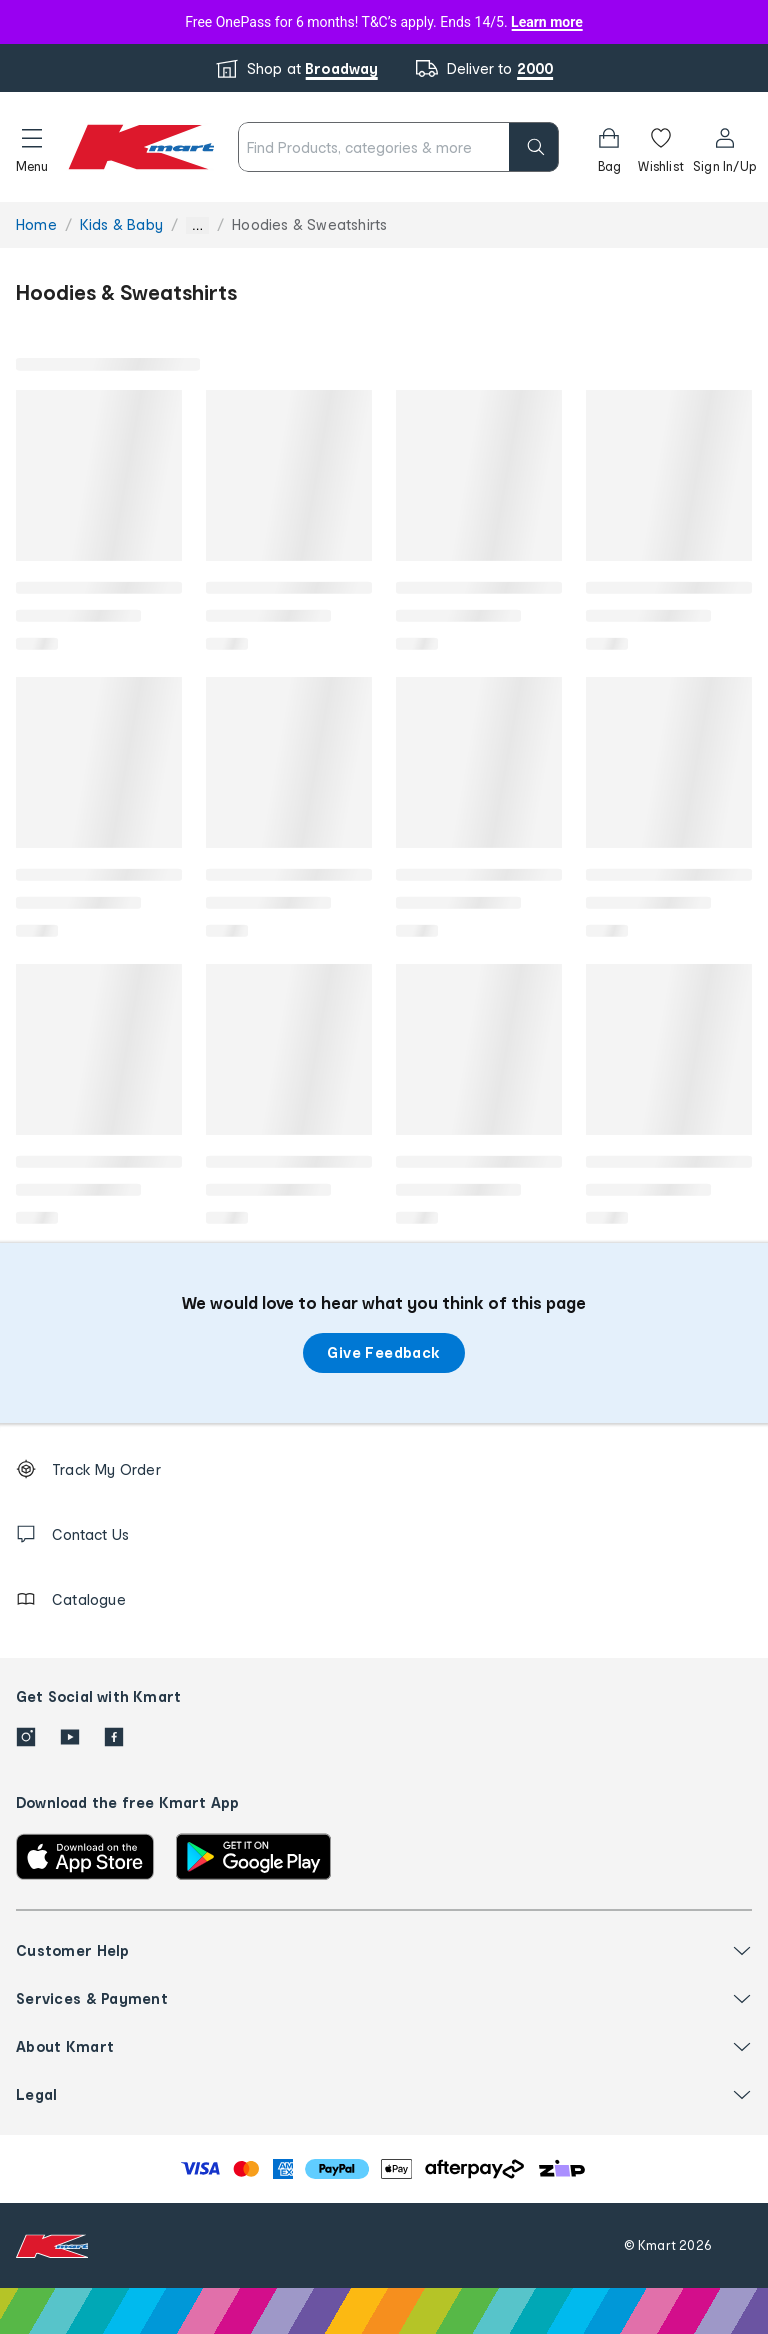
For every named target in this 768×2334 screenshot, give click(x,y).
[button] (32, 147)
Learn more (547, 22)
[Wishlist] (661, 147)
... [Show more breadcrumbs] (197, 225)
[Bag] (609, 147)
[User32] (724, 147)
